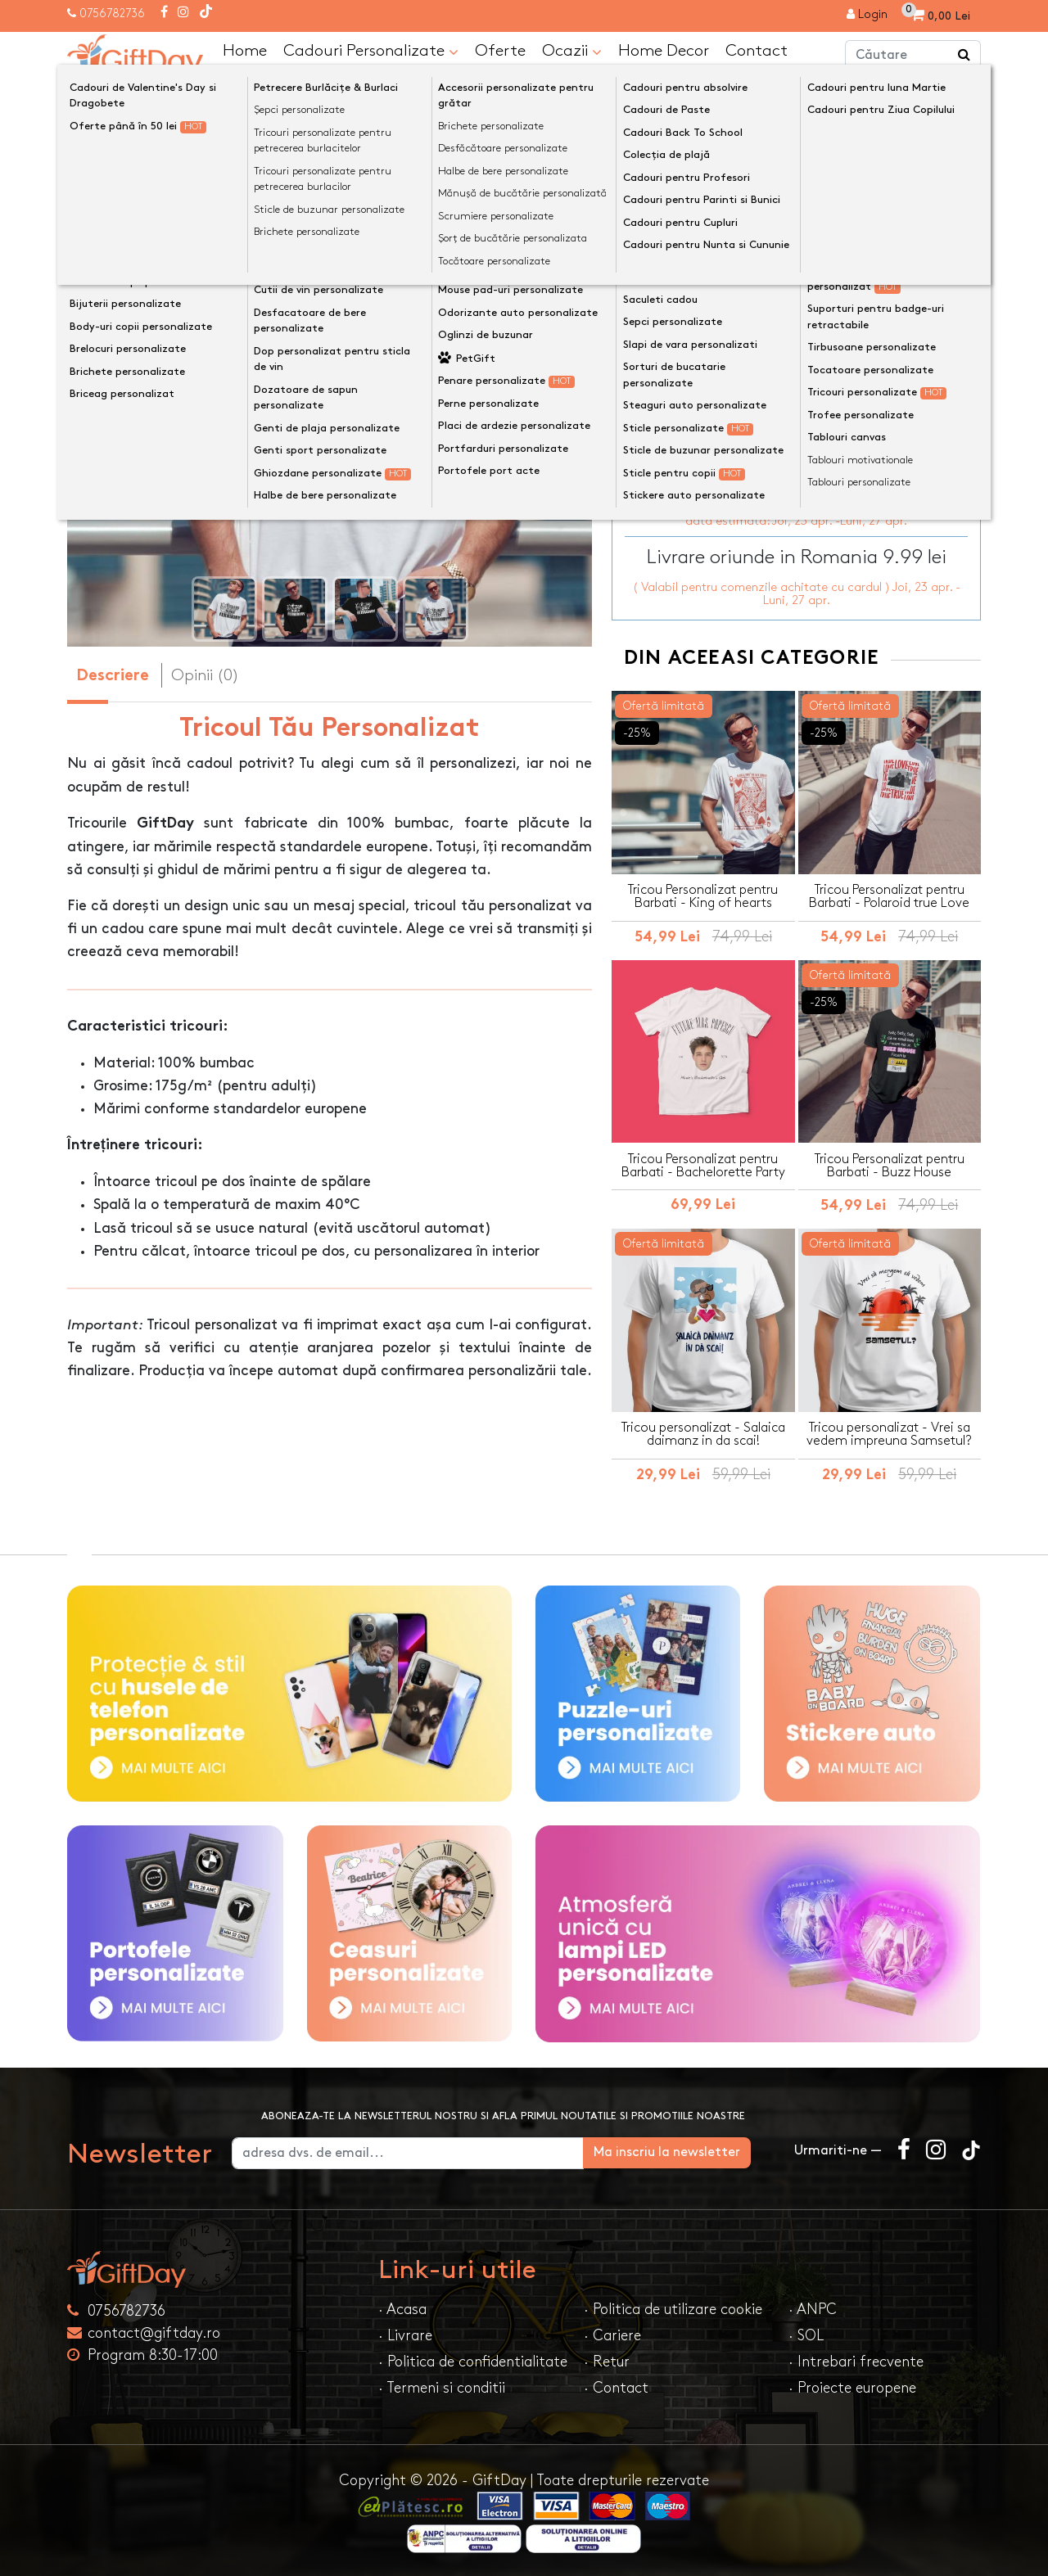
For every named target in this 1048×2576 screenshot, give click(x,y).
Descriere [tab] (112, 676)
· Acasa (402, 2308)
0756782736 (112, 13)
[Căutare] (964, 55)
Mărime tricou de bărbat (700, 284)
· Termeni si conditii (441, 2386)
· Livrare (405, 2334)
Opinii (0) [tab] (205, 675)
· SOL (806, 2334)
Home (245, 50)
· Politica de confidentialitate (472, 2360)
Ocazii (572, 51)
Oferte (500, 50)
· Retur (607, 2360)
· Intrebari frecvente (856, 2360)
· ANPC (812, 2308)
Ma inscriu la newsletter (690, 2151)
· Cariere (612, 2334)
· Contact (616, 2386)
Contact (756, 50)
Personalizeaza (802, 367)
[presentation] (106, 388)
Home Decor (663, 50)
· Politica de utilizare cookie (673, 2308)
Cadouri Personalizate (370, 51)
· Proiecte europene (852, 2386)
